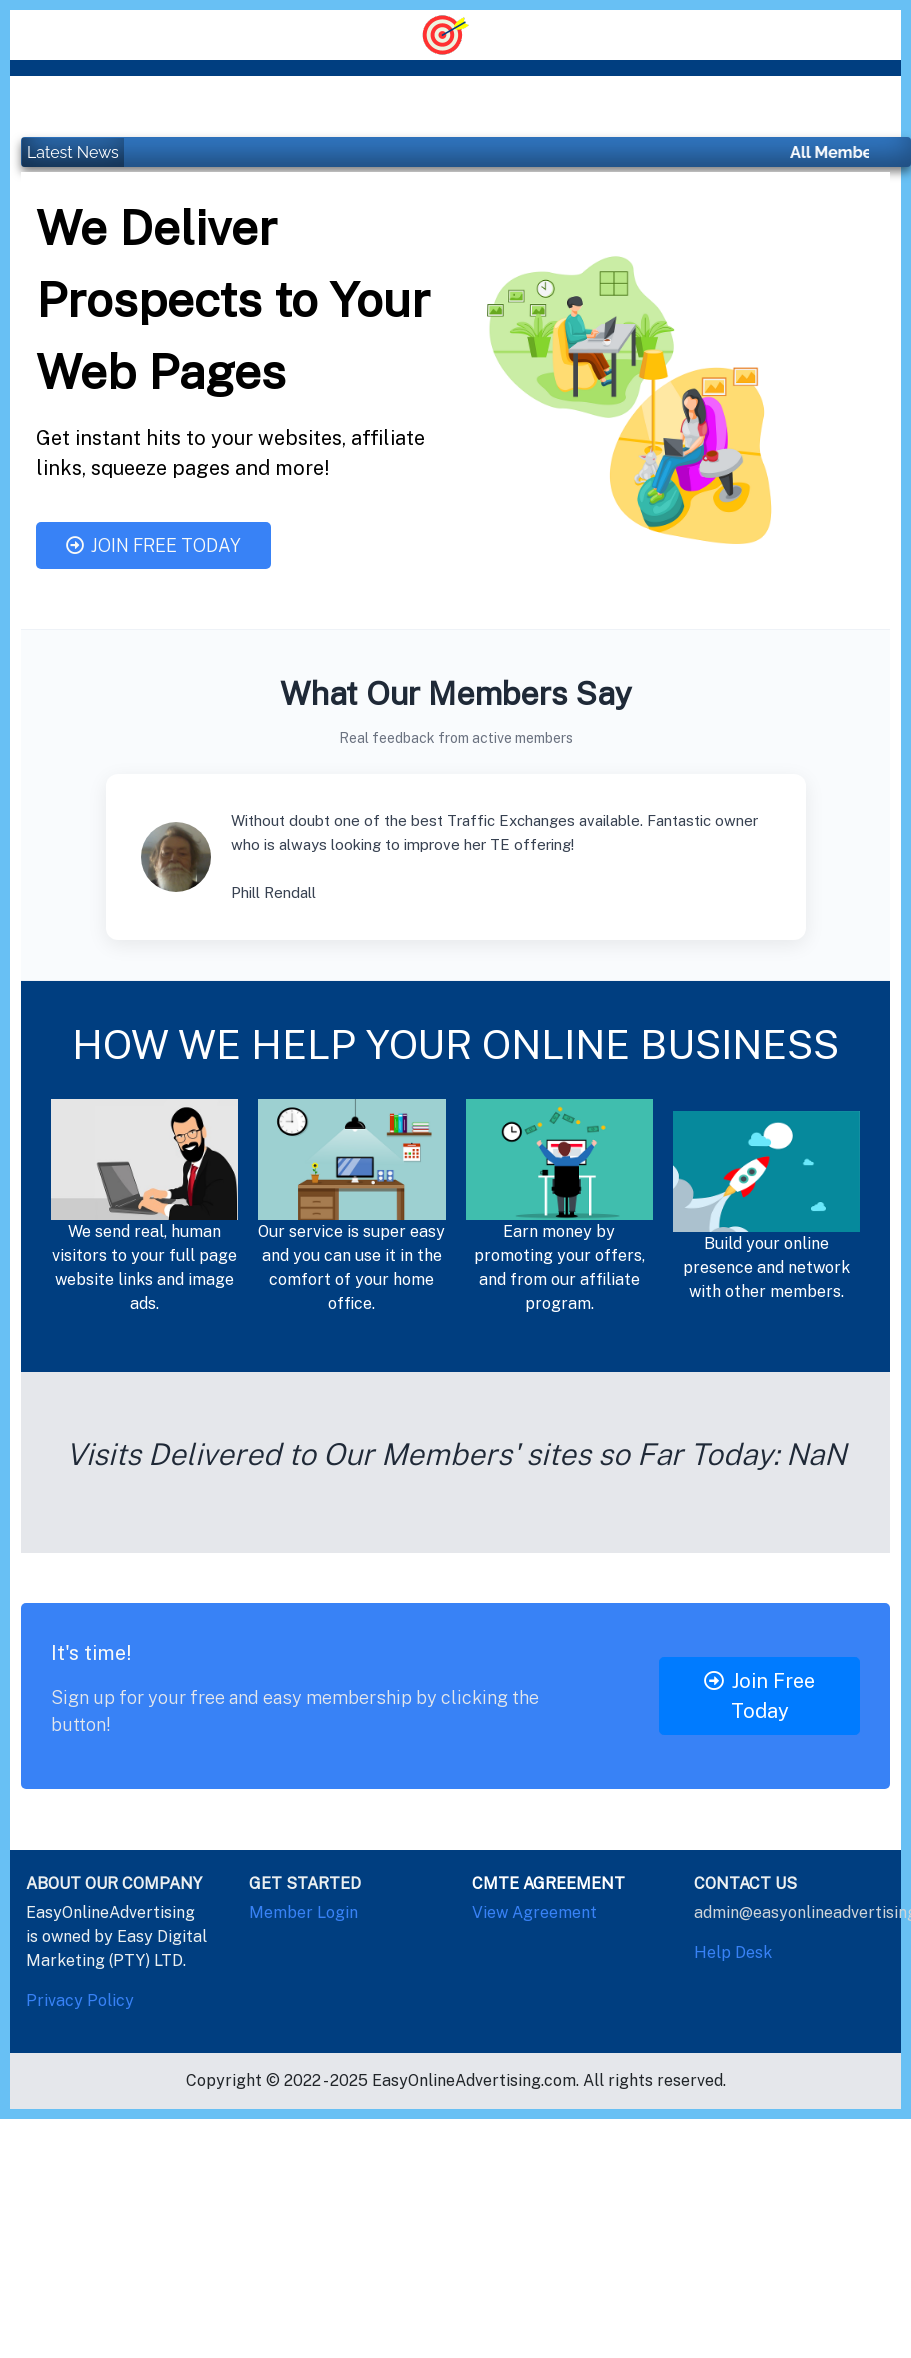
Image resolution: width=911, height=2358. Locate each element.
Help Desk (733, 1952)
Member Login (303, 1912)
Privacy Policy (80, 2000)
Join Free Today (153, 545)
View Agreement (534, 1912)
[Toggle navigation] (455, 33)
